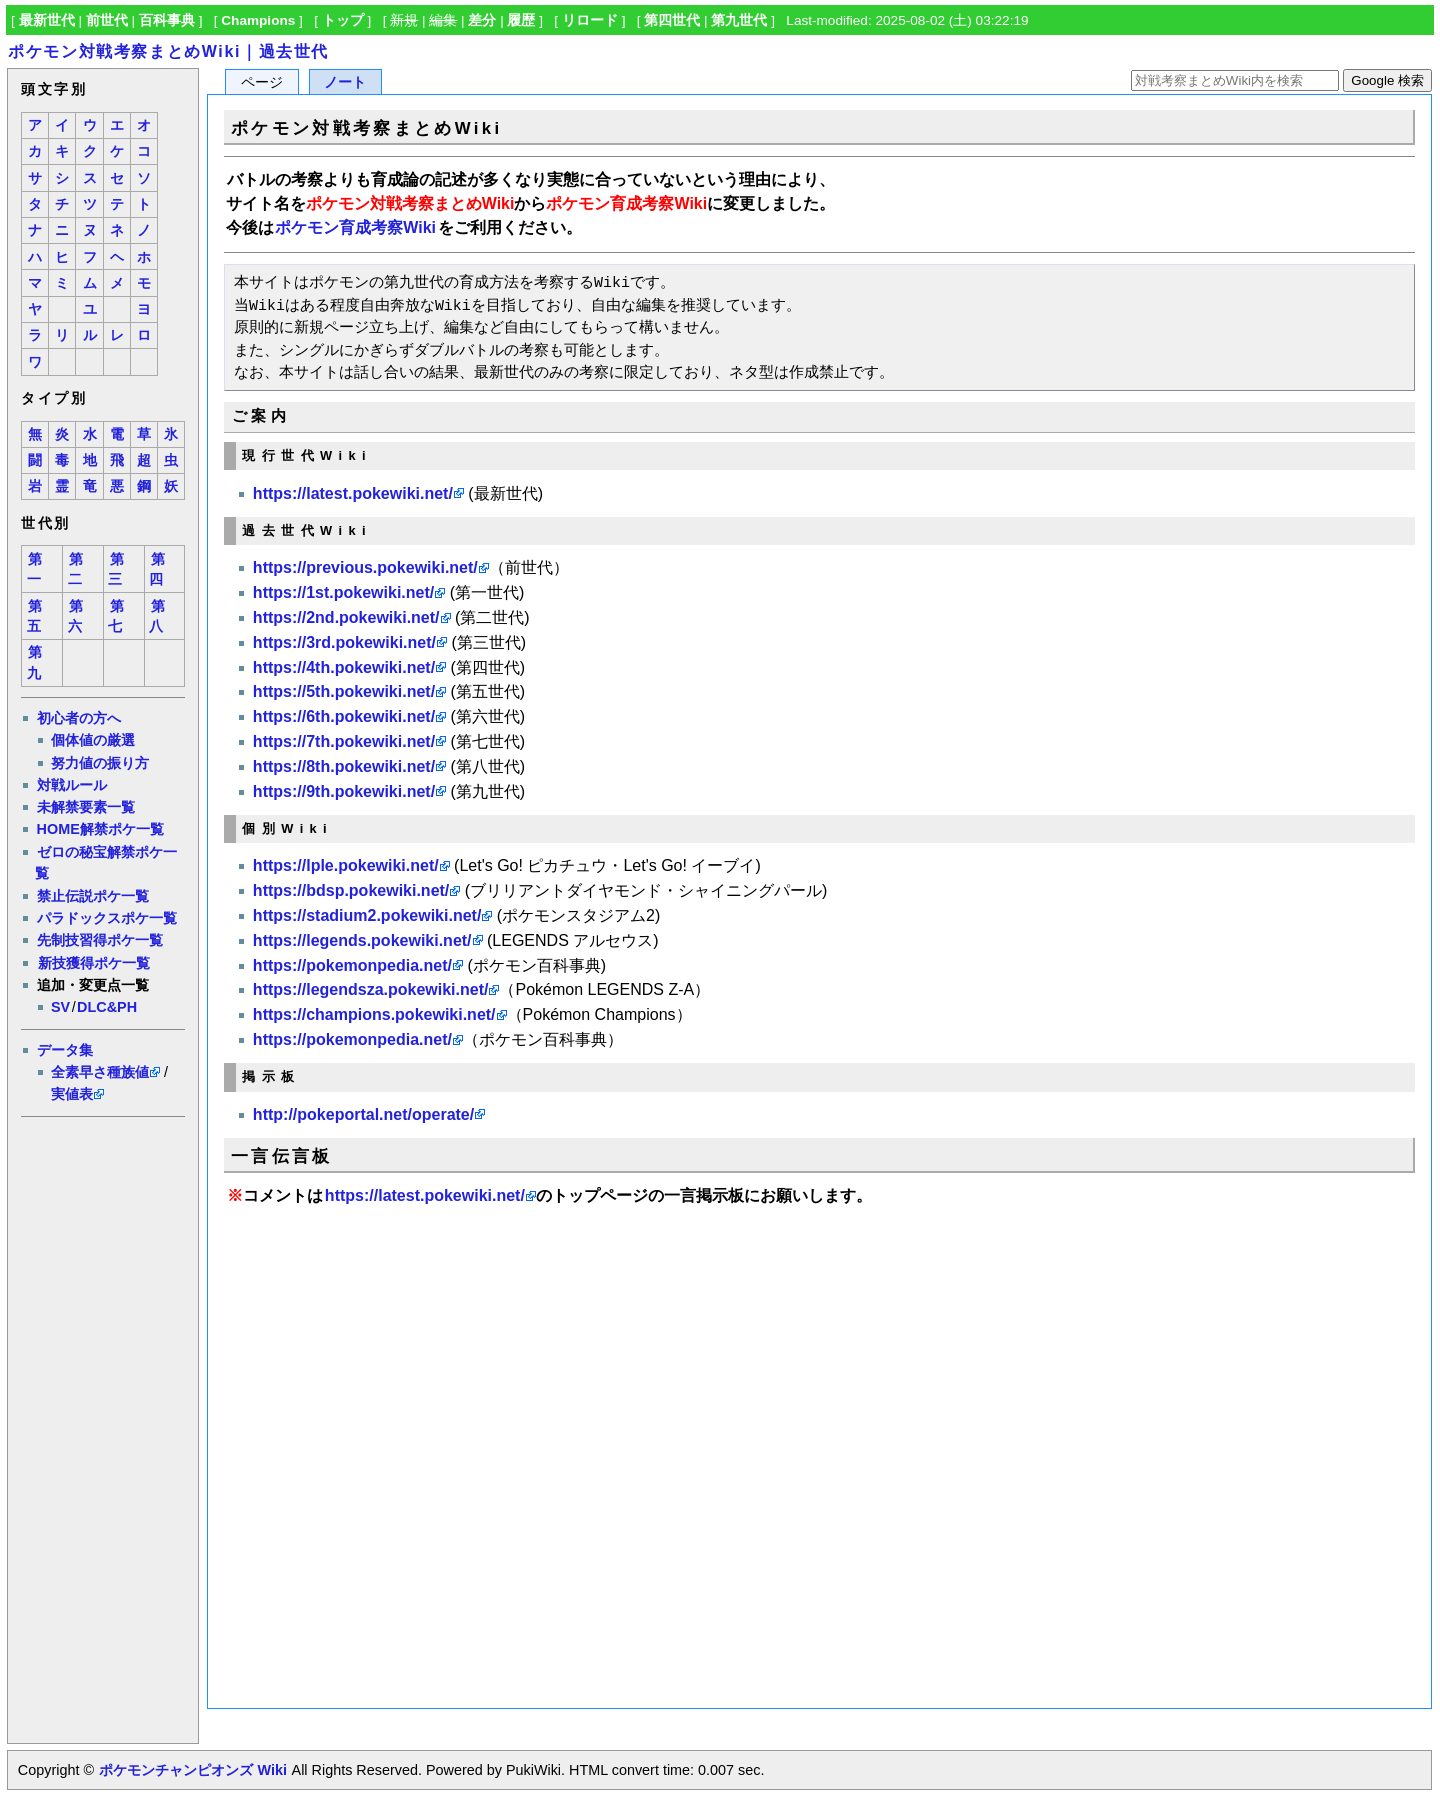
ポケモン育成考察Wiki (355, 227)
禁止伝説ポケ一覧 (93, 896)
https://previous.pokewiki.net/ (365, 567)
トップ (343, 20)
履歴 (521, 20)
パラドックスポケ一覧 (107, 918)
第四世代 (672, 20)
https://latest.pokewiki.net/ (353, 493)
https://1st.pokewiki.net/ (343, 592)
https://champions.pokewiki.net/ (374, 1014)
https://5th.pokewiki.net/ (344, 691)
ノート (345, 82)
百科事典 (167, 20)
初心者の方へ (79, 718)
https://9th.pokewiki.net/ (344, 791)
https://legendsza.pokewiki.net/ (371, 989)
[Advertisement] (102, 1427)
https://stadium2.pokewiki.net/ (367, 915)
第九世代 (739, 20)
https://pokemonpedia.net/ (352, 965)
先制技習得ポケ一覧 (100, 940)
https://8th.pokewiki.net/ (344, 766)
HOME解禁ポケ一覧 (100, 829)
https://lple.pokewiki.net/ (346, 865)
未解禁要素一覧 (86, 807)
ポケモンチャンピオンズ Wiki (192, 1770)
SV (60, 1007)
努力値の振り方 (100, 763)
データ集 (65, 1050)
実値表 (72, 1094)
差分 (482, 20)
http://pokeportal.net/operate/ (363, 1114)
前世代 (107, 20)
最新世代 (47, 20)
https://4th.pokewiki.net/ (344, 667)
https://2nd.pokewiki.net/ (346, 617)
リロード (590, 20)
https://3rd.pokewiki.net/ (344, 642)
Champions (258, 20)
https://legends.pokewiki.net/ (362, 940)
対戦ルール (72, 785)
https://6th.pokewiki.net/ (344, 716)
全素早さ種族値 (100, 1072)
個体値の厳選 (93, 740)
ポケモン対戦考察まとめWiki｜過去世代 (168, 51)
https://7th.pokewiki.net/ (344, 741)
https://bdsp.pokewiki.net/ (351, 890)
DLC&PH (107, 1007)
